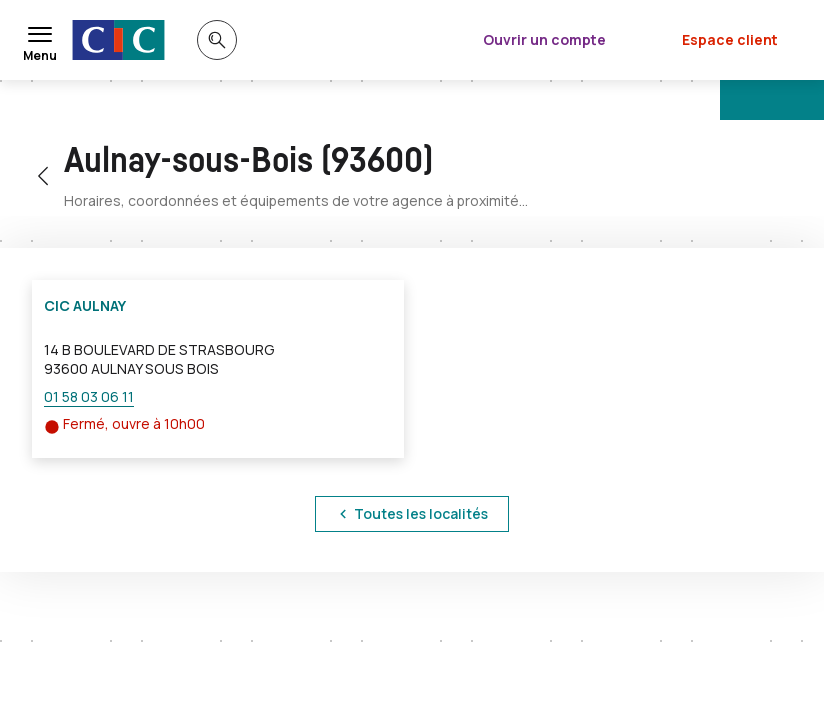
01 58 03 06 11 (89, 396)
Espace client (730, 39)
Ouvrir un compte (544, 39)
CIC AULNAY (85, 305)
